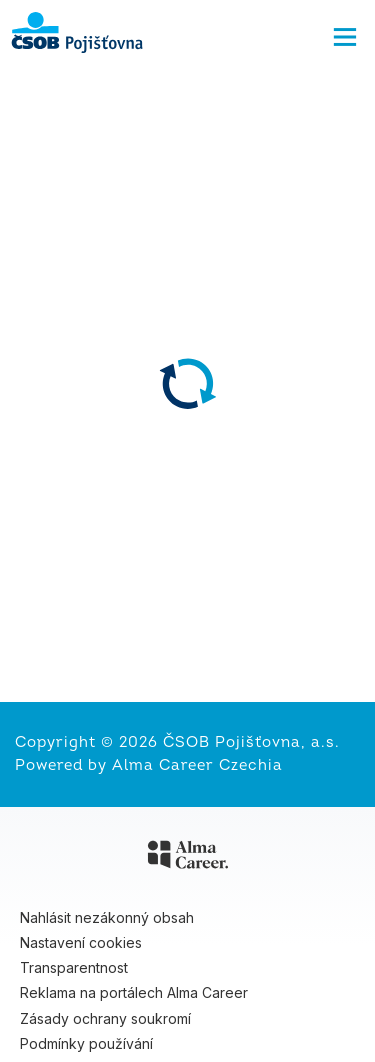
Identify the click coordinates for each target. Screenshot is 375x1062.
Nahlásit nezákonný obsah (107, 917)
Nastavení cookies (81, 942)
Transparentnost (74, 967)
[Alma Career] (188, 858)
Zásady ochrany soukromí (105, 1018)
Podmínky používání (86, 1043)
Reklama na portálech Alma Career (134, 992)
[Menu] (345, 32)
